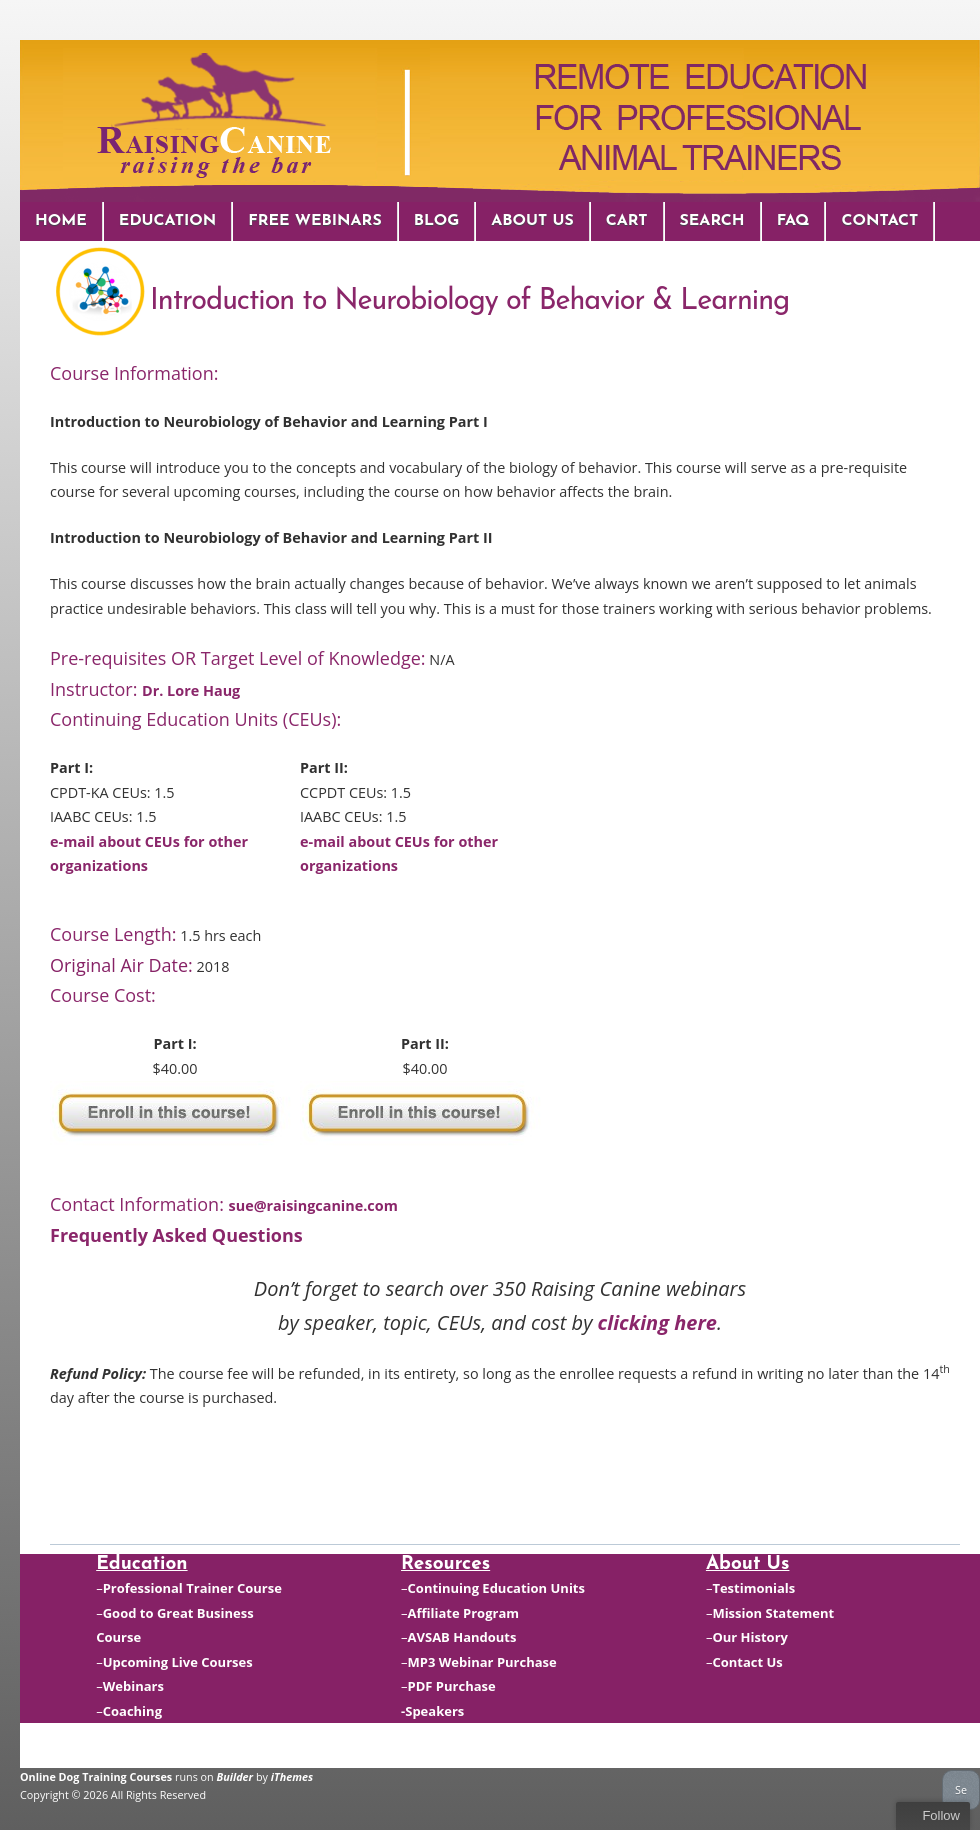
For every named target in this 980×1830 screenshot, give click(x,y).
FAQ (793, 221)
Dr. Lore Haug (191, 690)
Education (167, 221)
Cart (627, 221)
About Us (532, 221)
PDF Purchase (452, 1686)
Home (61, 221)
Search (712, 221)
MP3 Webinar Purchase (482, 1662)
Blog (437, 221)
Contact (879, 221)
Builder (235, 1776)
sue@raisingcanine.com (313, 1205)
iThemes (292, 1776)
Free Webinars (314, 221)
